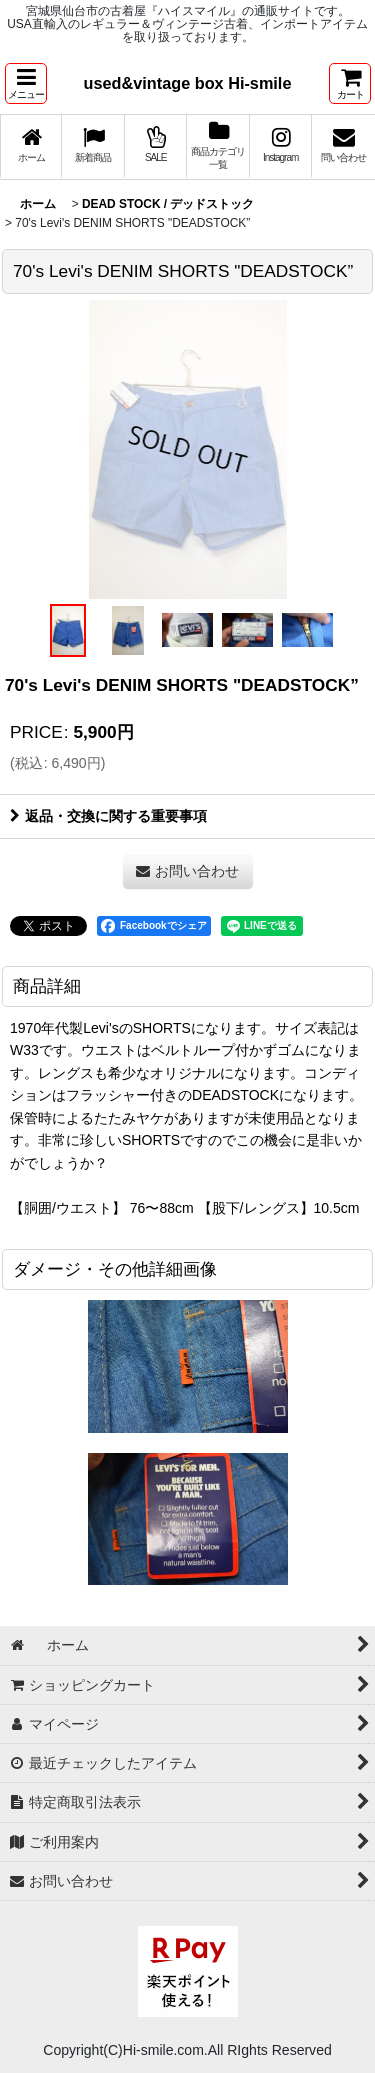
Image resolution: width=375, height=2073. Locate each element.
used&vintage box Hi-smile (188, 83)
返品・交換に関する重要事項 (108, 816)
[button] (26, 83)
